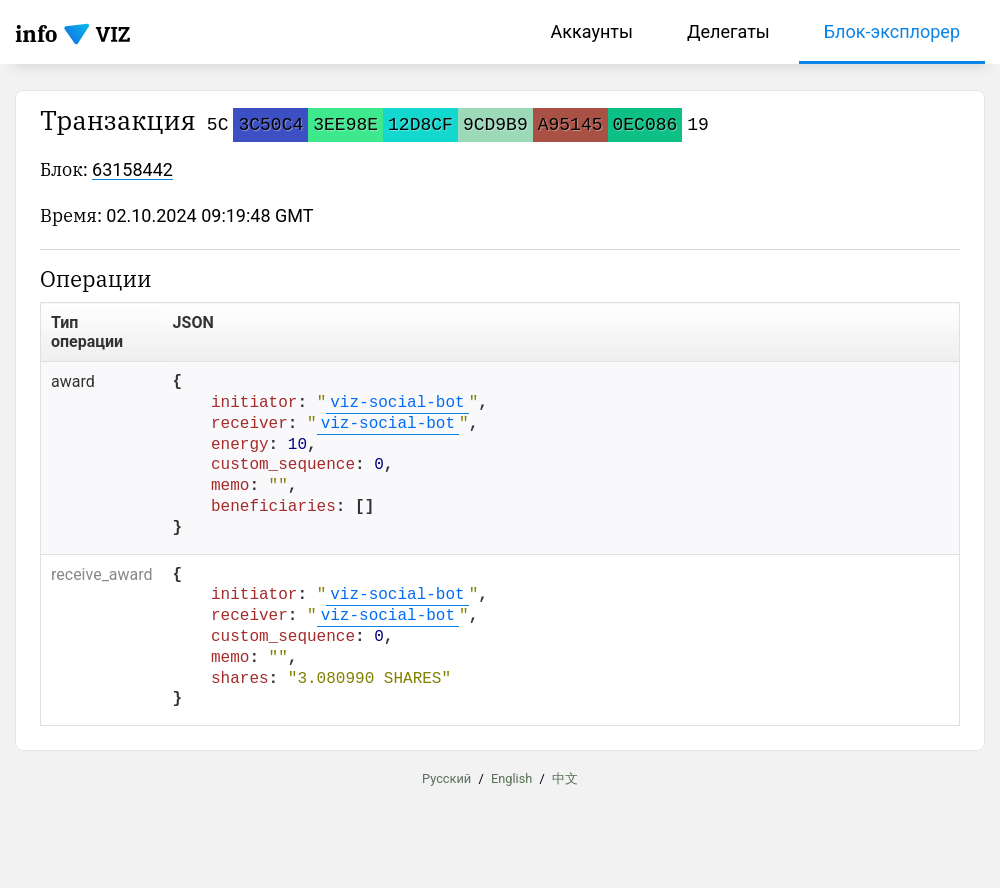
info (36, 33)
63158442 (132, 169)
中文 (565, 778)
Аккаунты (592, 31)
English (511, 778)
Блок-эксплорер (892, 31)
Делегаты (728, 31)
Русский (446, 778)
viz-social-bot (397, 403)
